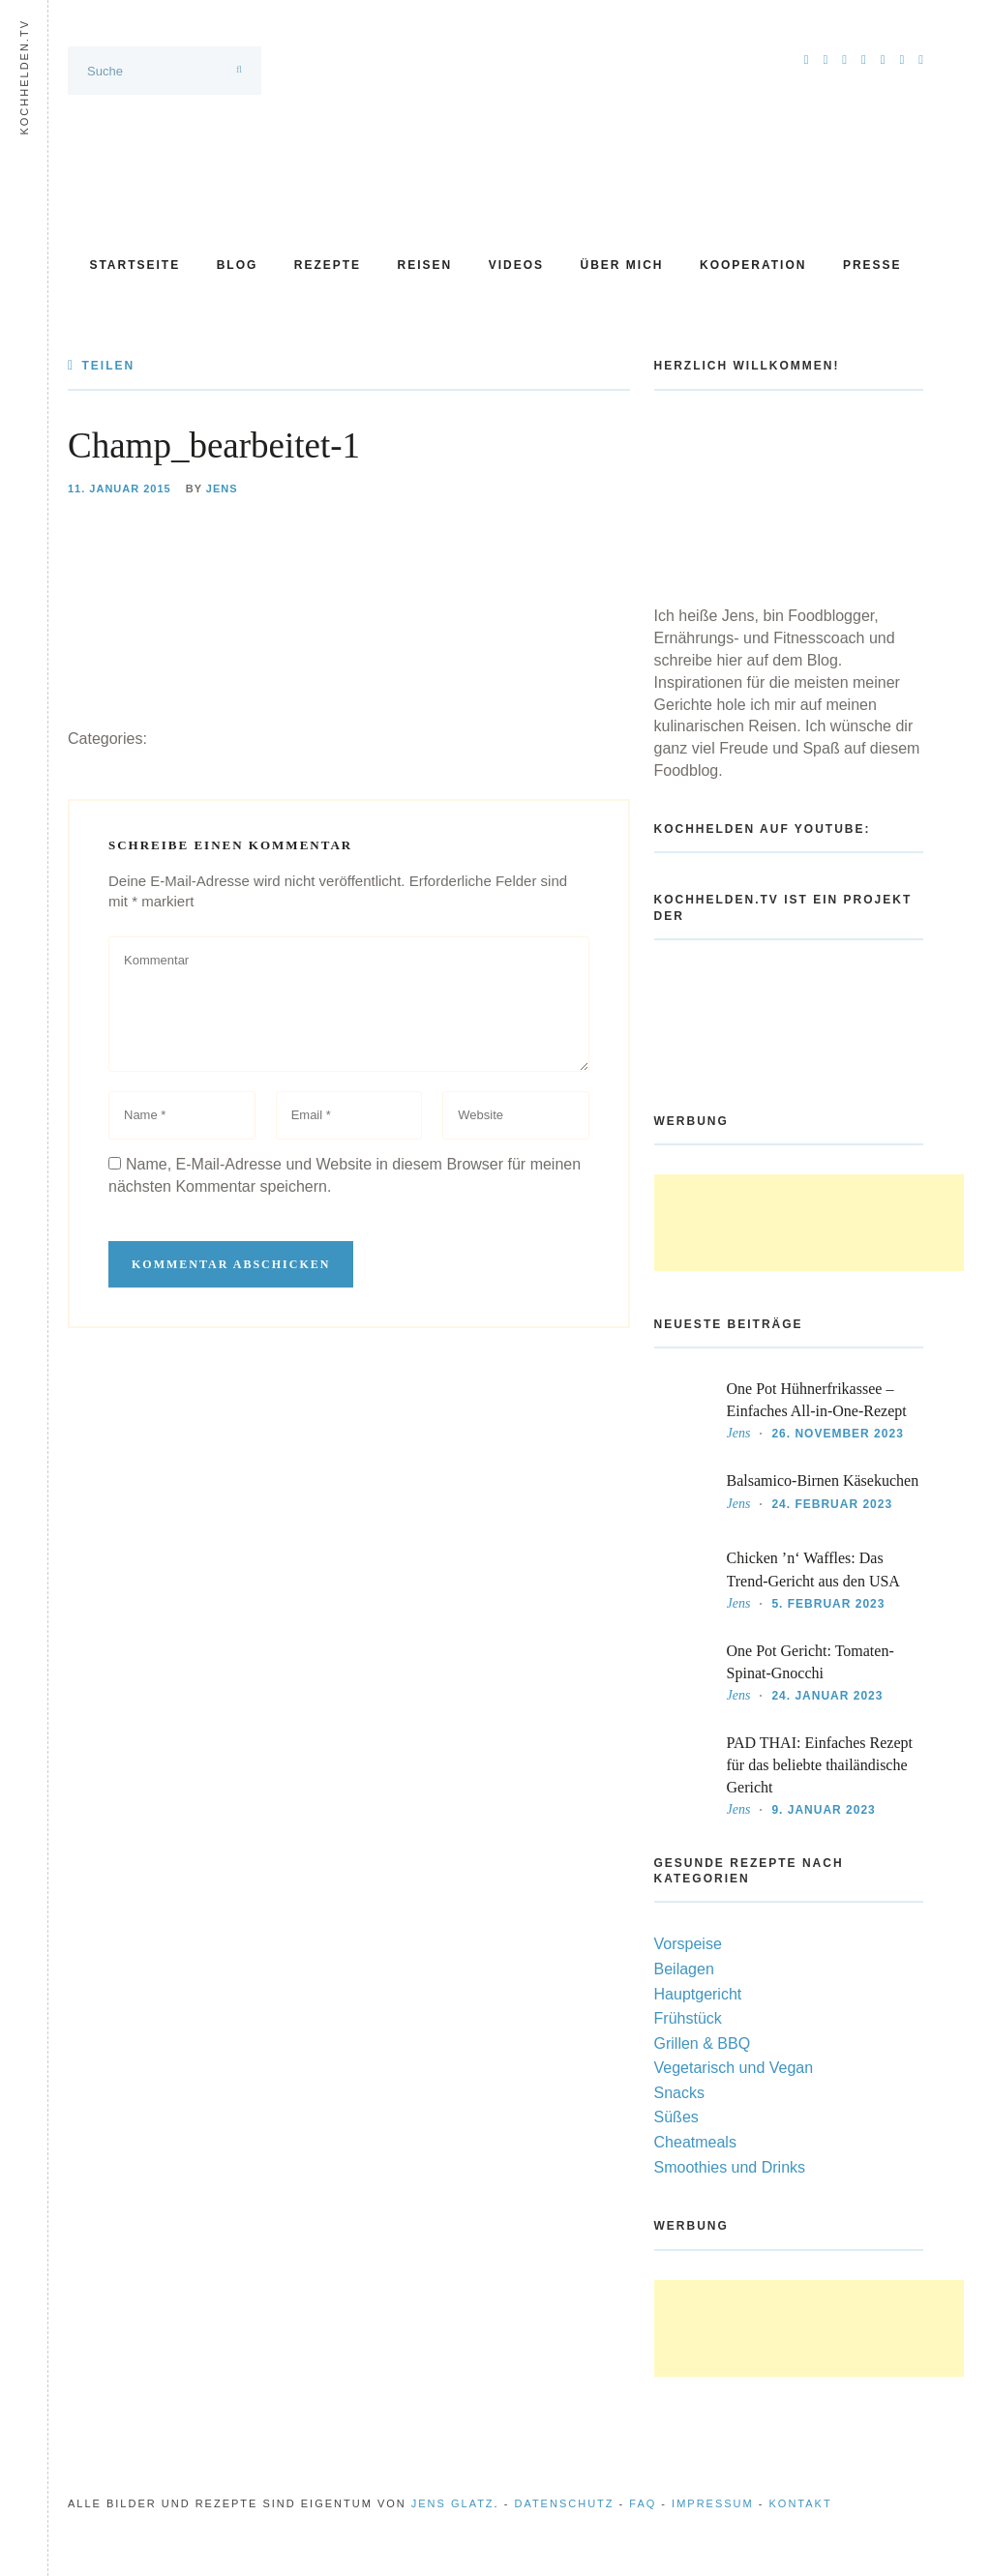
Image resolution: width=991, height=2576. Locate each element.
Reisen (425, 265)
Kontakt (800, 2503)
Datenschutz (564, 2503)
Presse (872, 265)
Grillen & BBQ (702, 2043)
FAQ (642, 2503)
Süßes (676, 2117)
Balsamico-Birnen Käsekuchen (823, 1480)
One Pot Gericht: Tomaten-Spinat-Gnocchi (810, 1662)
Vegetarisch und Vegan (734, 2067)
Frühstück (688, 2018)
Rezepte (327, 265)
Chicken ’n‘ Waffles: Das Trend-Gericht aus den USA (813, 1569)
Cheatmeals (695, 2142)
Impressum (713, 2503)
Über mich (622, 265)
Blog (237, 265)
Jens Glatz (453, 2503)
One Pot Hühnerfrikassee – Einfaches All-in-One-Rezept (817, 1399)
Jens (222, 488)
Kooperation (753, 265)
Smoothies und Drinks (730, 2167)
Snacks (679, 2093)
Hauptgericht (698, 1994)
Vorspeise (688, 1944)
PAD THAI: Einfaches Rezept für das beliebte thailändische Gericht (820, 1764)
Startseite (134, 265)
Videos (516, 265)
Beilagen (684, 1969)
